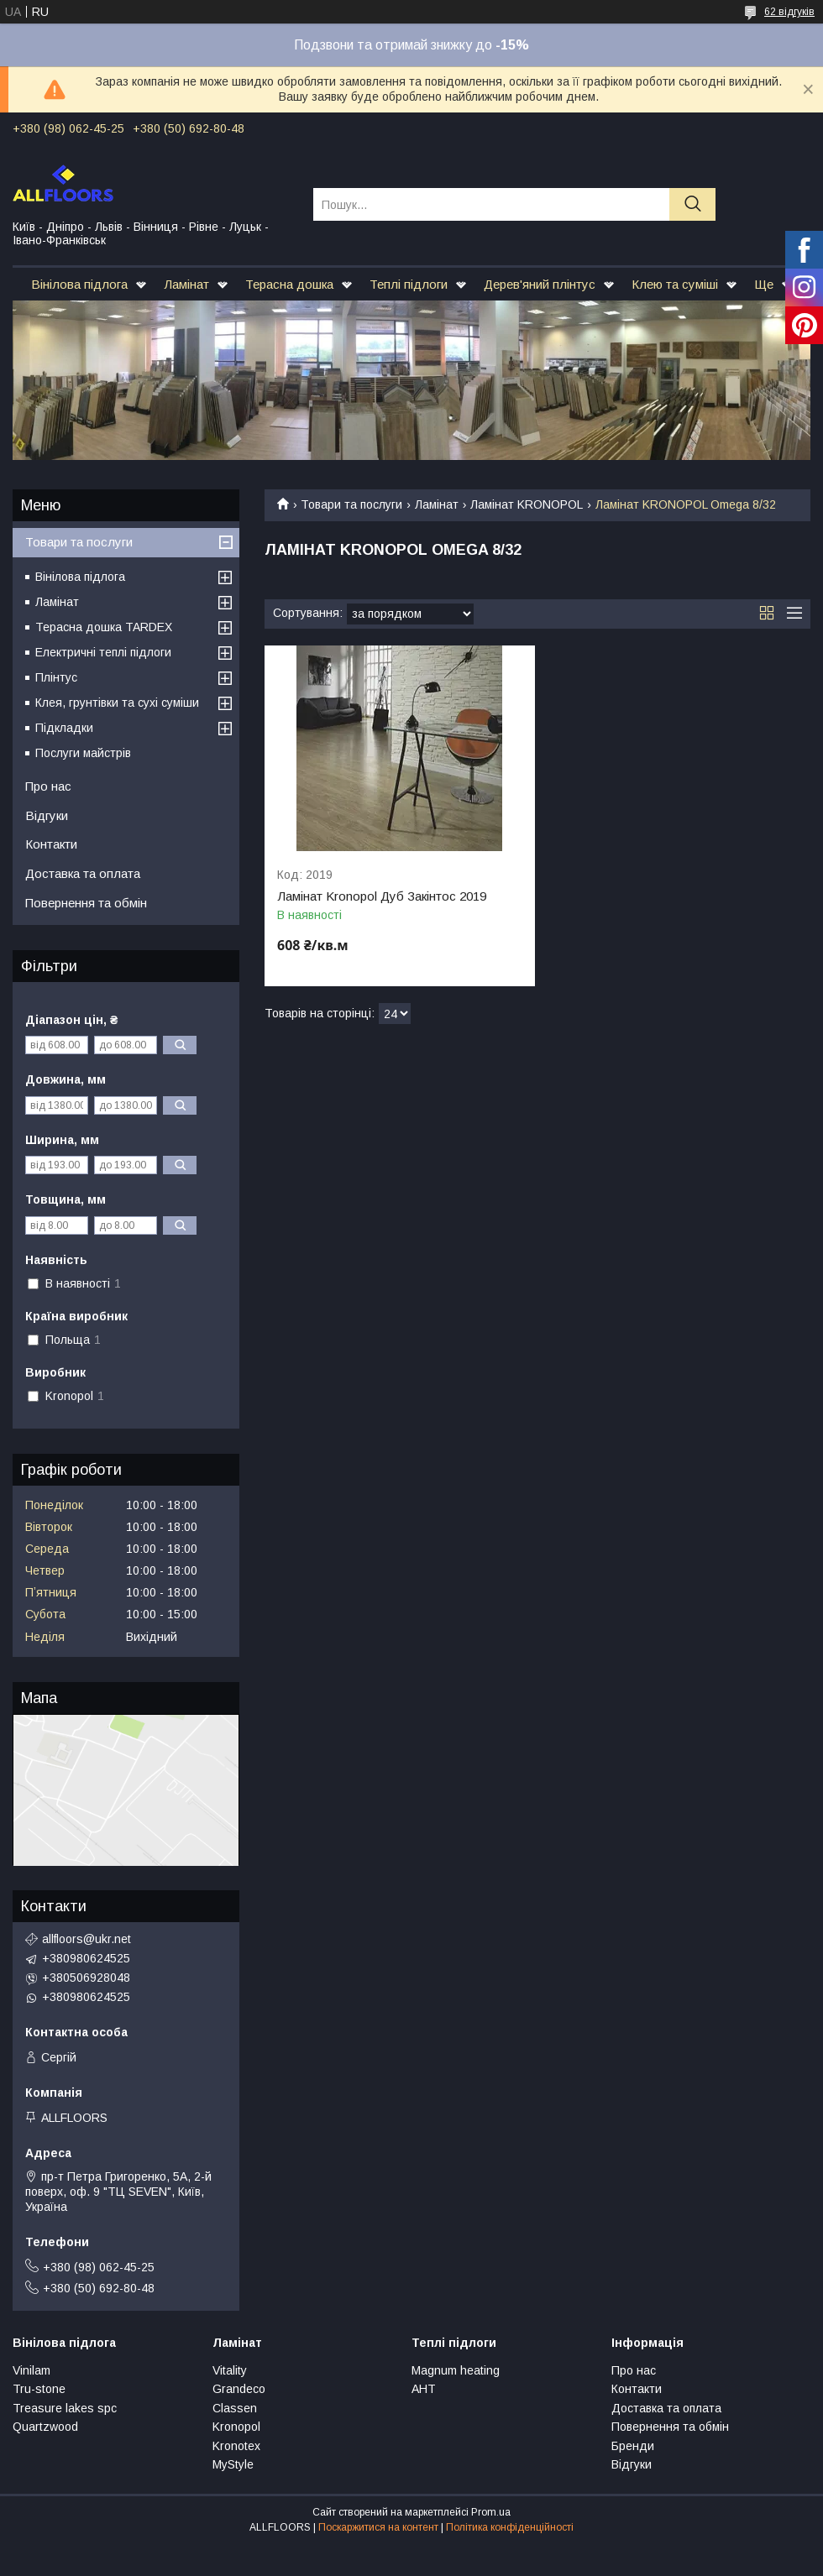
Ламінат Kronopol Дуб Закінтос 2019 (381, 896)
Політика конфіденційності (510, 2527)
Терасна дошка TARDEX (103, 627)
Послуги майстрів (83, 753)
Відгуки (46, 815)
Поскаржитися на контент (378, 2527)
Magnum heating (456, 2370)
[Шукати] (692, 204)
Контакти (51, 844)
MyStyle (233, 2464)
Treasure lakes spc (65, 2408)
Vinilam (31, 2370)
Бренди (632, 2446)
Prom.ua (491, 2512)
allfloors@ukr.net (86, 1939)
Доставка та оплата (82, 873)
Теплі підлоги (409, 284)
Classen (234, 2408)
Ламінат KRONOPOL (526, 504)
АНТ (424, 2389)
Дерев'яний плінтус (539, 284)
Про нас (48, 786)
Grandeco (238, 2389)
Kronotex (236, 2446)
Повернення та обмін (86, 903)
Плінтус (56, 677)
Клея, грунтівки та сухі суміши (117, 702)
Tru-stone (39, 2389)
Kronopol (236, 2426)
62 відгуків (789, 12)
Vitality (229, 2370)
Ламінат (186, 284)
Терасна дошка (289, 284)
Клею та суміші (675, 284)
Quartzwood (45, 2426)
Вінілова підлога (79, 284)
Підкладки (64, 727)
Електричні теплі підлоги (103, 652)
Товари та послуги (351, 504)
